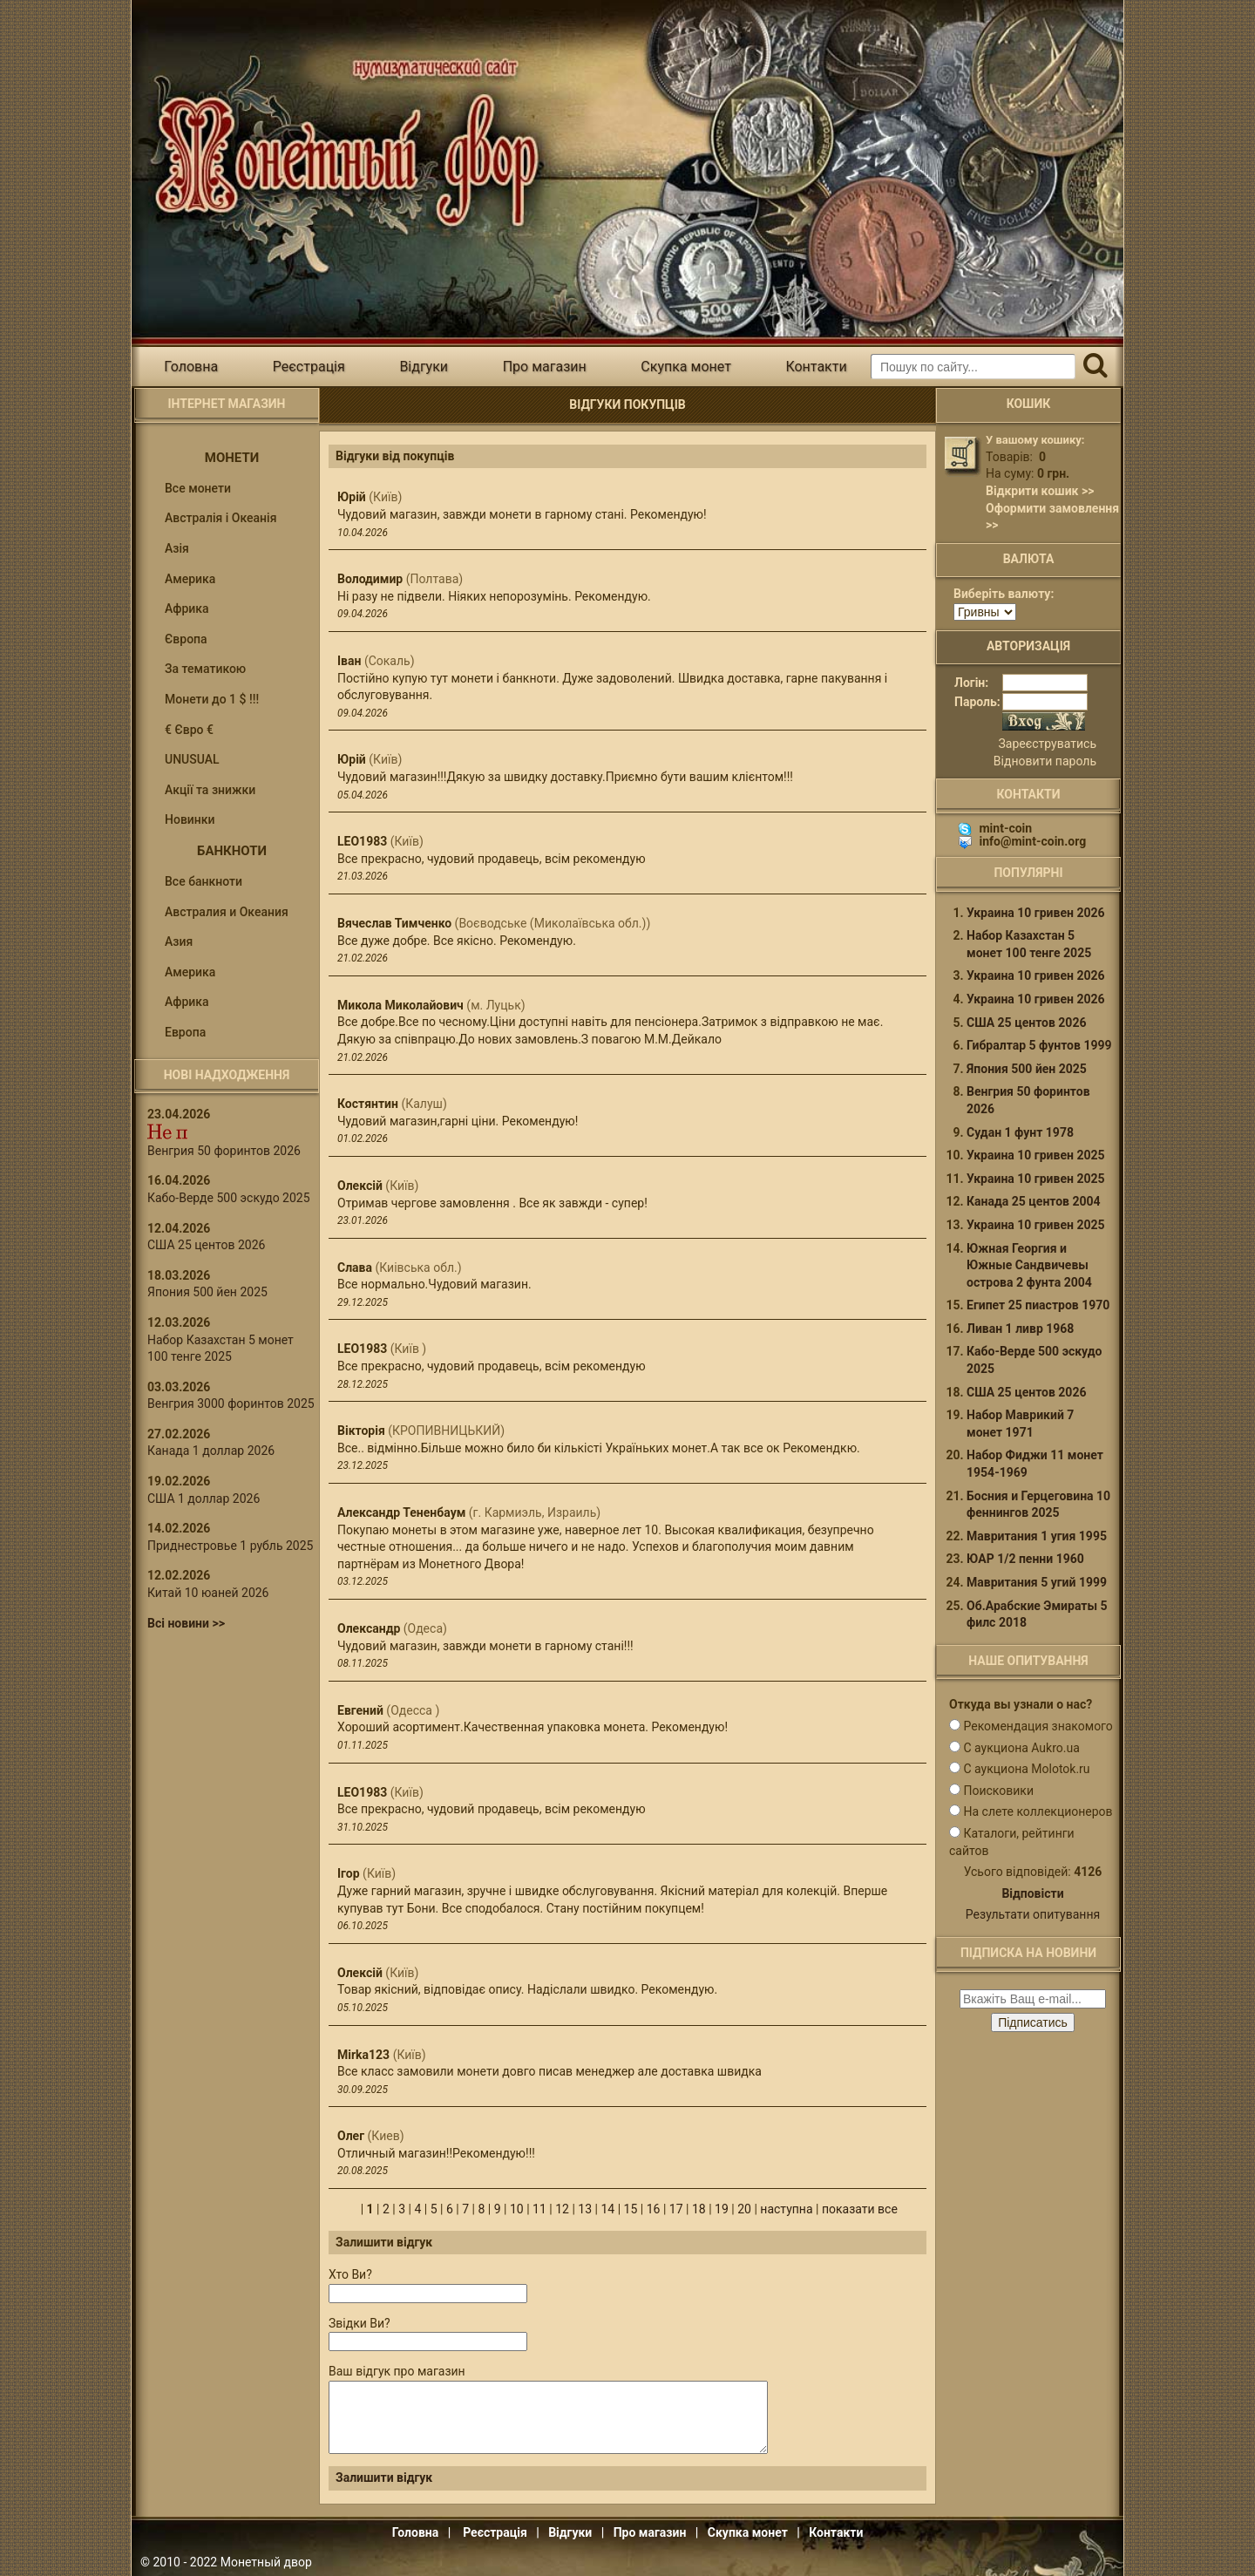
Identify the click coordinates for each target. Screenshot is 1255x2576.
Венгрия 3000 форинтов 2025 (231, 1403)
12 (562, 2209)
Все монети (198, 488)
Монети (232, 458)
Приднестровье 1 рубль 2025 (230, 1546)
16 (654, 2209)
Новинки (190, 819)
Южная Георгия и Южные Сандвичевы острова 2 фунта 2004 (1029, 1265)
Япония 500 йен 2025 (207, 1292)
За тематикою (205, 669)
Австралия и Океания (226, 912)
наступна (786, 2209)
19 (722, 2209)
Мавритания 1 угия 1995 (1037, 1536)
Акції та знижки (210, 790)
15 (631, 2209)
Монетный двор (266, 2562)
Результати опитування (1033, 1914)
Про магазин (545, 366)
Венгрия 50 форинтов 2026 (224, 1151)
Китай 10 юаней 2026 (208, 1593)
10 (517, 2209)
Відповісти (1032, 1893)
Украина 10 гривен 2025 (1036, 1155)
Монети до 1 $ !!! (212, 699)
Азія (177, 548)
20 (744, 2209)
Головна (191, 366)
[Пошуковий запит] (973, 366)
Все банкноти (203, 881)
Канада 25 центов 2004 (1034, 1201)
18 (699, 2209)
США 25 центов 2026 (206, 1245)
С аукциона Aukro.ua (1021, 1748)
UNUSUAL (192, 759)
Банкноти (232, 851)
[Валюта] (984, 612)
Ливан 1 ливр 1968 (1020, 1329)
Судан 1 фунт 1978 (1020, 1132)
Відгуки (423, 366)
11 (539, 2209)
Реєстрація (309, 366)
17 (676, 2209)
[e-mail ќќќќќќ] (1033, 1998)
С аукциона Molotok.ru (1026, 1769)
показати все (860, 2209)
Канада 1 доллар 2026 (211, 1451)
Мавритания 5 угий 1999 (1037, 1582)
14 (607, 2209)
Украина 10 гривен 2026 (1036, 913)
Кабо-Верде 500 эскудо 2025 (228, 1198)
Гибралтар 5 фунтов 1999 (1039, 1045)
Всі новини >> (186, 1623)
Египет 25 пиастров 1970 (1038, 1305)
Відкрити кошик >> (1040, 491)
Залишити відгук (384, 2477)
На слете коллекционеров (1037, 1811)
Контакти (815, 366)
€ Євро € (189, 730)
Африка (187, 608)
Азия (179, 941)
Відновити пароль (1045, 761)
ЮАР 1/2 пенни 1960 (1025, 1559)
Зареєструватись (1047, 744)
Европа (185, 1032)
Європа (186, 639)
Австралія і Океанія (220, 518)
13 (585, 2209)
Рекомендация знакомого (1037, 1726)
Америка (190, 579)
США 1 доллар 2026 (203, 1498)
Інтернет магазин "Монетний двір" (340, 142)
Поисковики (998, 1791)
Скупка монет (686, 366)
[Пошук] (1095, 366)
